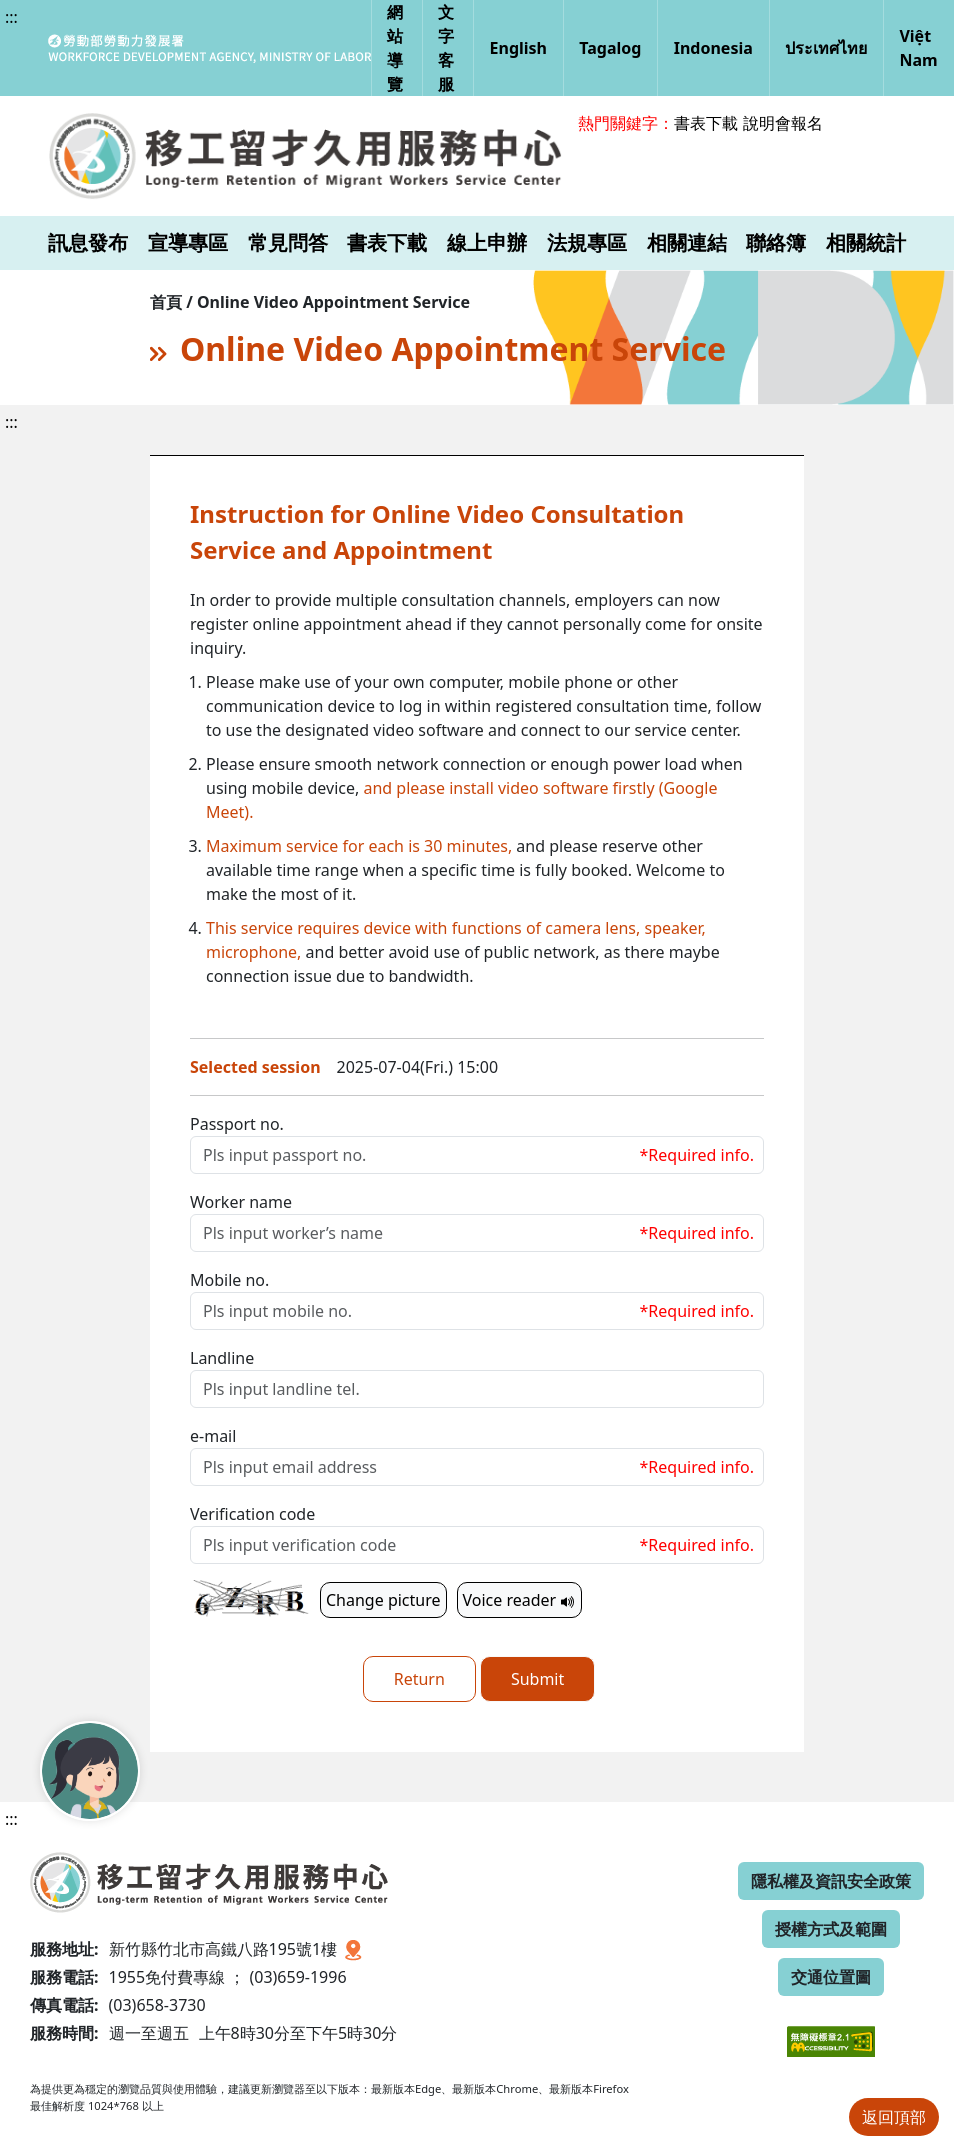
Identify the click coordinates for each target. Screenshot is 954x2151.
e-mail (213, 1436)
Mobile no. (229, 1280)
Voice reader (520, 1600)
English (518, 48)
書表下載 (706, 123)
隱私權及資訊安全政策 (831, 1881)
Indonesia (713, 48)
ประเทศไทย (826, 48)
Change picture (383, 1600)
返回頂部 (894, 2117)
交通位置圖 (831, 1977)
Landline (222, 1358)
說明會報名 (783, 123)
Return (419, 1679)
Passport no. (237, 1124)
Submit (537, 1679)
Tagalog (610, 48)
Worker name (241, 1202)
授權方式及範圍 (831, 1929)
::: (11, 17)
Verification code (252, 1514)
